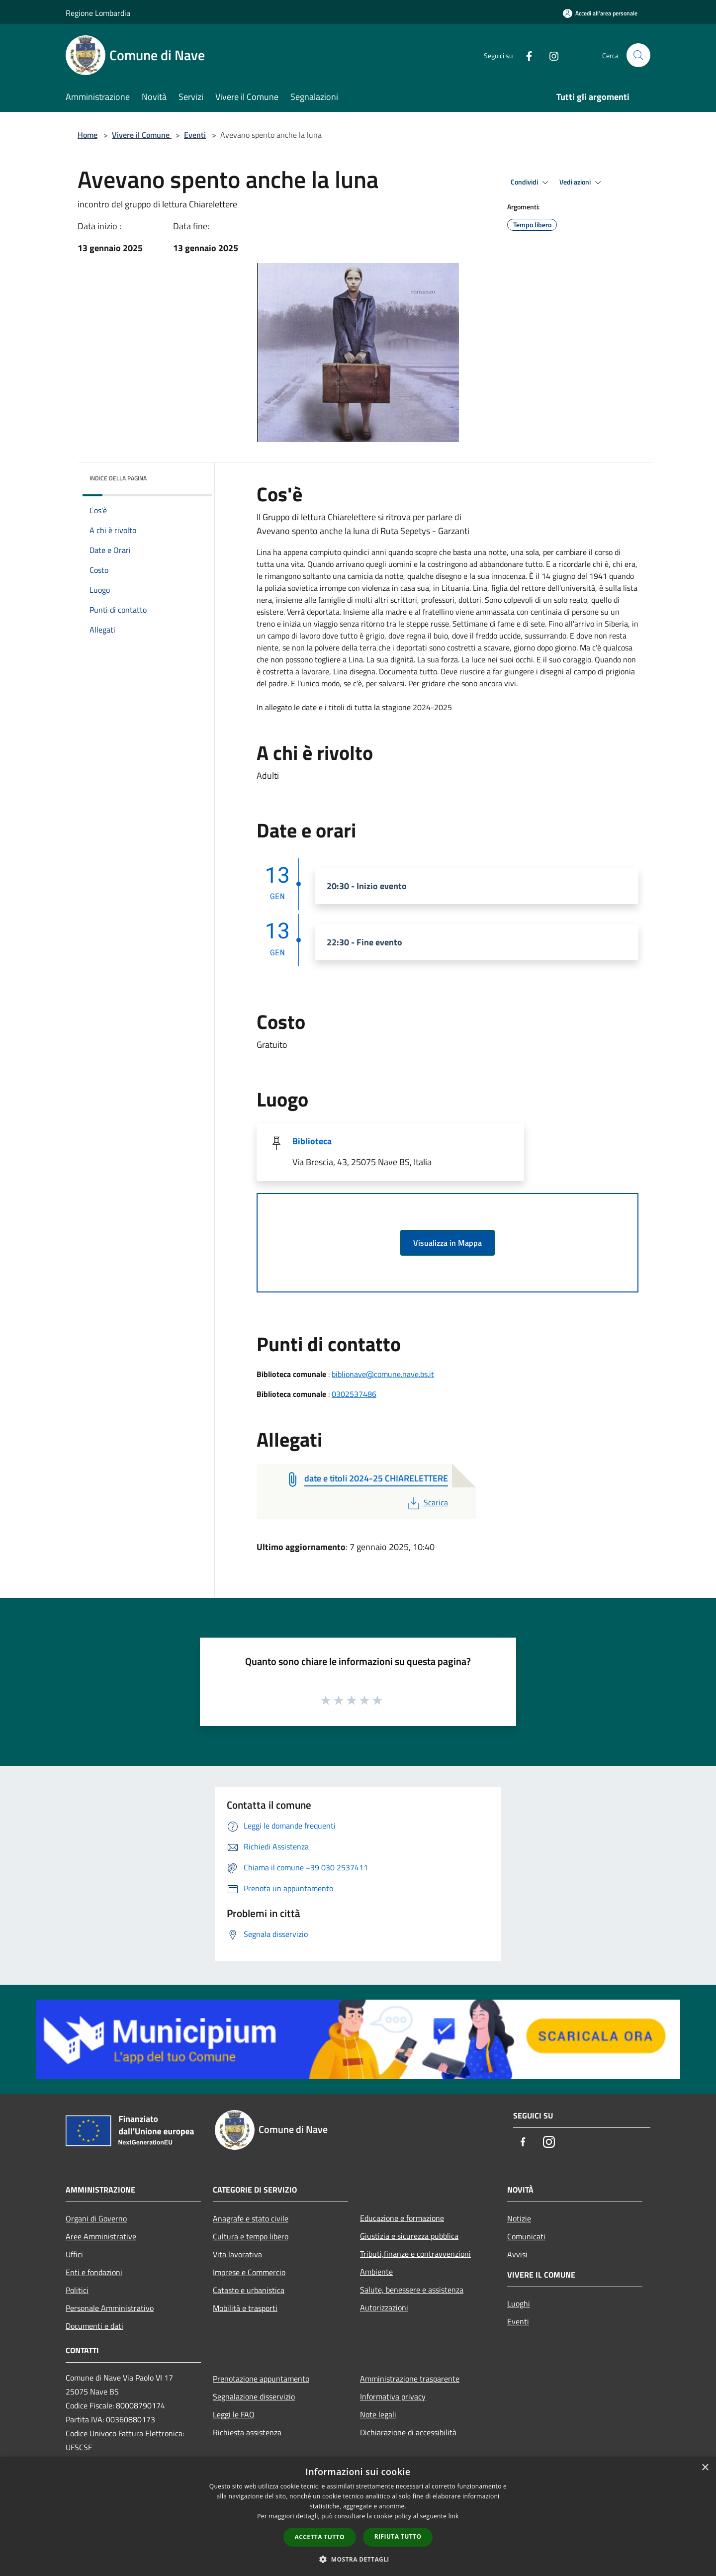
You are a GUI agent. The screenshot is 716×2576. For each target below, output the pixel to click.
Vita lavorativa (237, 2254)
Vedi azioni (581, 182)
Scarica (427, 1502)
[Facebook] (525, 55)
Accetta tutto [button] (320, 2537)
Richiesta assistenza (247, 2432)
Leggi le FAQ (234, 2414)
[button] (358, 2559)
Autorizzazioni (384, 2307)
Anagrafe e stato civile (250, 2218)
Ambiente (376, 2272)
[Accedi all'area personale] (600, 13)
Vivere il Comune (142, 135)
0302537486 (354, 1394)
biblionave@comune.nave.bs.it (383, 1374)
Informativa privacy (393, 2396)
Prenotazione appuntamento (261, 2379)
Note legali (378, 2414)
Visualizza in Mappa (447, 1243)
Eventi (195, 135)
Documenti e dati (94, 2326)
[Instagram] (550, 55)
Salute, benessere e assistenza (411, 2290)
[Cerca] (638, 55)
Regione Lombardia (98, 13)
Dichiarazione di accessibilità (408, 2432)
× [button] (705, 2468)
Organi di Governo (96, 2218)
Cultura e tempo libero (250, 2236)
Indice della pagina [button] (118, 478)
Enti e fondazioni (94, 2272)
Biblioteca (312, 1141)
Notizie (519, 2218)
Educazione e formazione (402, 2218)
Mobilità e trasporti (245, 2308)
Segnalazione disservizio (254, 2396)
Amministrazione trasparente (409, 2379)
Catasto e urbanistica (248, 2290)
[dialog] (358, 2516)
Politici (77, 2290)
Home (87, 135)
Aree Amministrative (101, 2236)
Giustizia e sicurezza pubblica (409, 2236)
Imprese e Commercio (249, 2272)
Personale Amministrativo (110, 2308)
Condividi (531, 182)
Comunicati (526, 2236)
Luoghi (518, 2303)
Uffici (74, 2254)
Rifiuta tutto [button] (398, 2536)
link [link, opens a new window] (453, 2516)
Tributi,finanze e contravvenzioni (415, 2254)
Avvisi (517, 2254)
